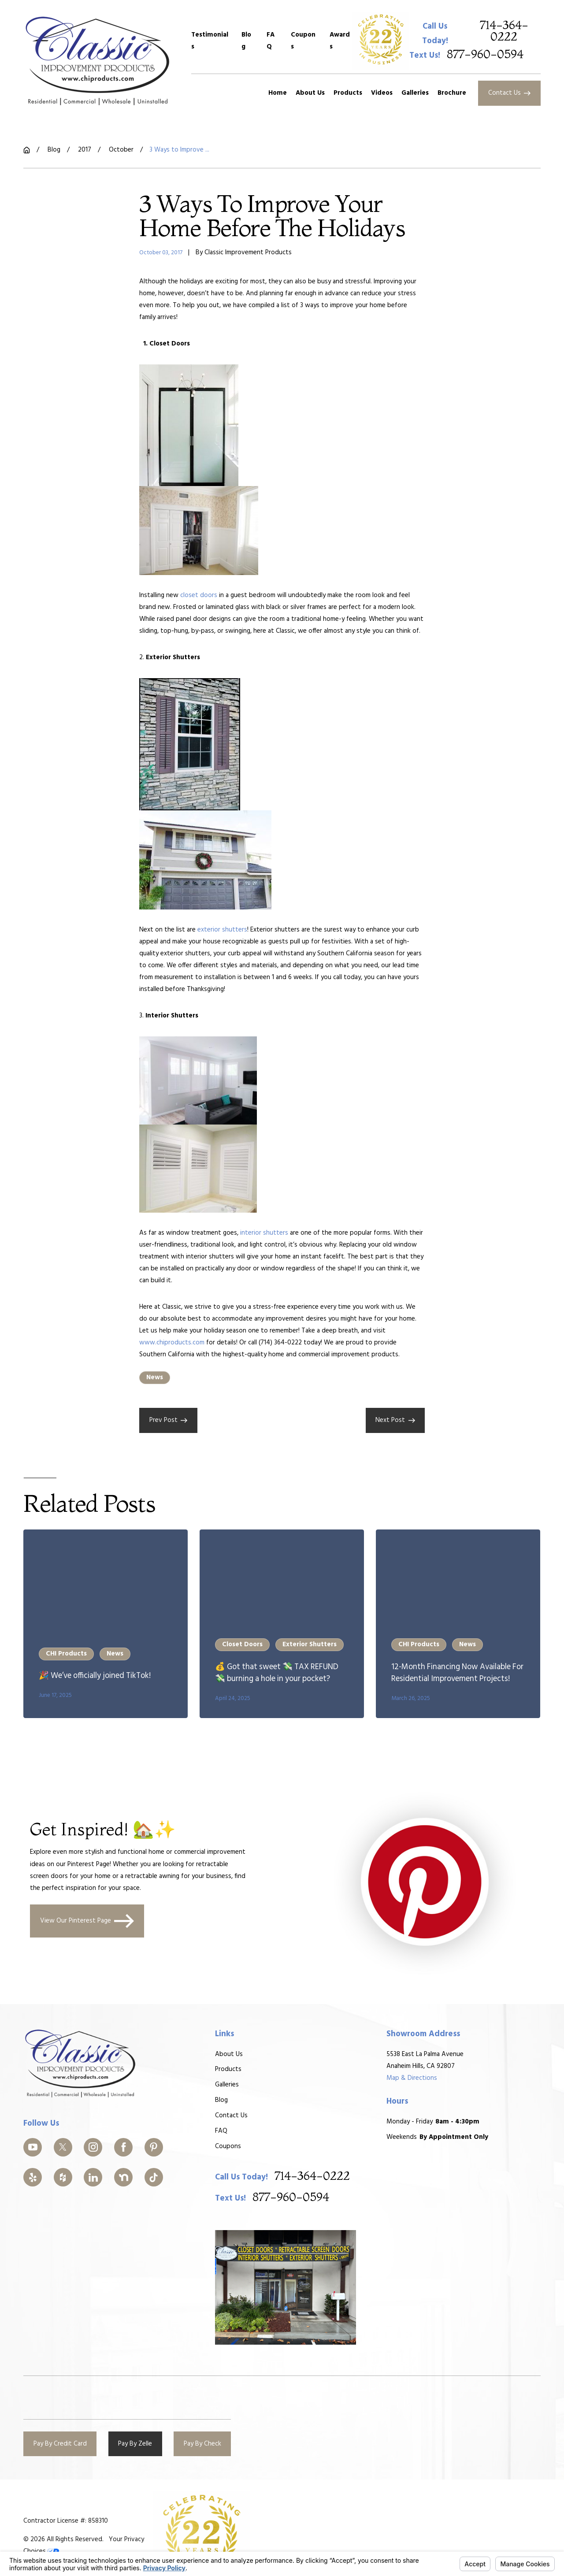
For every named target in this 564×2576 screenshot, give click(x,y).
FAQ (271, 41)
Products (228, 2069)
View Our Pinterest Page (87, 1920)
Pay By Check (202, 2444)
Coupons (303, 41)
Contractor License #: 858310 (65, 2521)
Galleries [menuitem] (415, 93)
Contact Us (509, 93)
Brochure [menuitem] (452, 93)
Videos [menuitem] (382, 93)
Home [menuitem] (277, 93)
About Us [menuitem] (310, 93)
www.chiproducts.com (171, 1342)
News (154, 1377)
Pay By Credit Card (60, 2444)
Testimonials (209, 41)
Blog (246, 41)
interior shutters (264, 1233)
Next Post (395, 1420)
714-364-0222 (504, 31)
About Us (229, 2054)
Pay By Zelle (135, 2444)
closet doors (198, 595)
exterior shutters (222, 929)
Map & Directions (411, 2078)
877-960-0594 (485, 54)
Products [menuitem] (348, 93)
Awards (340, 41)
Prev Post (168, 1420)
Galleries (227, 2085)
